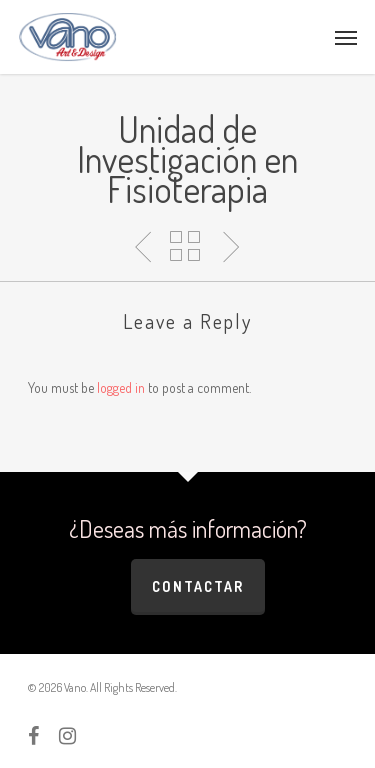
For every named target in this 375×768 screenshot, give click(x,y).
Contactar (198, 586)
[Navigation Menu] (346, 37)
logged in (121, 387)
